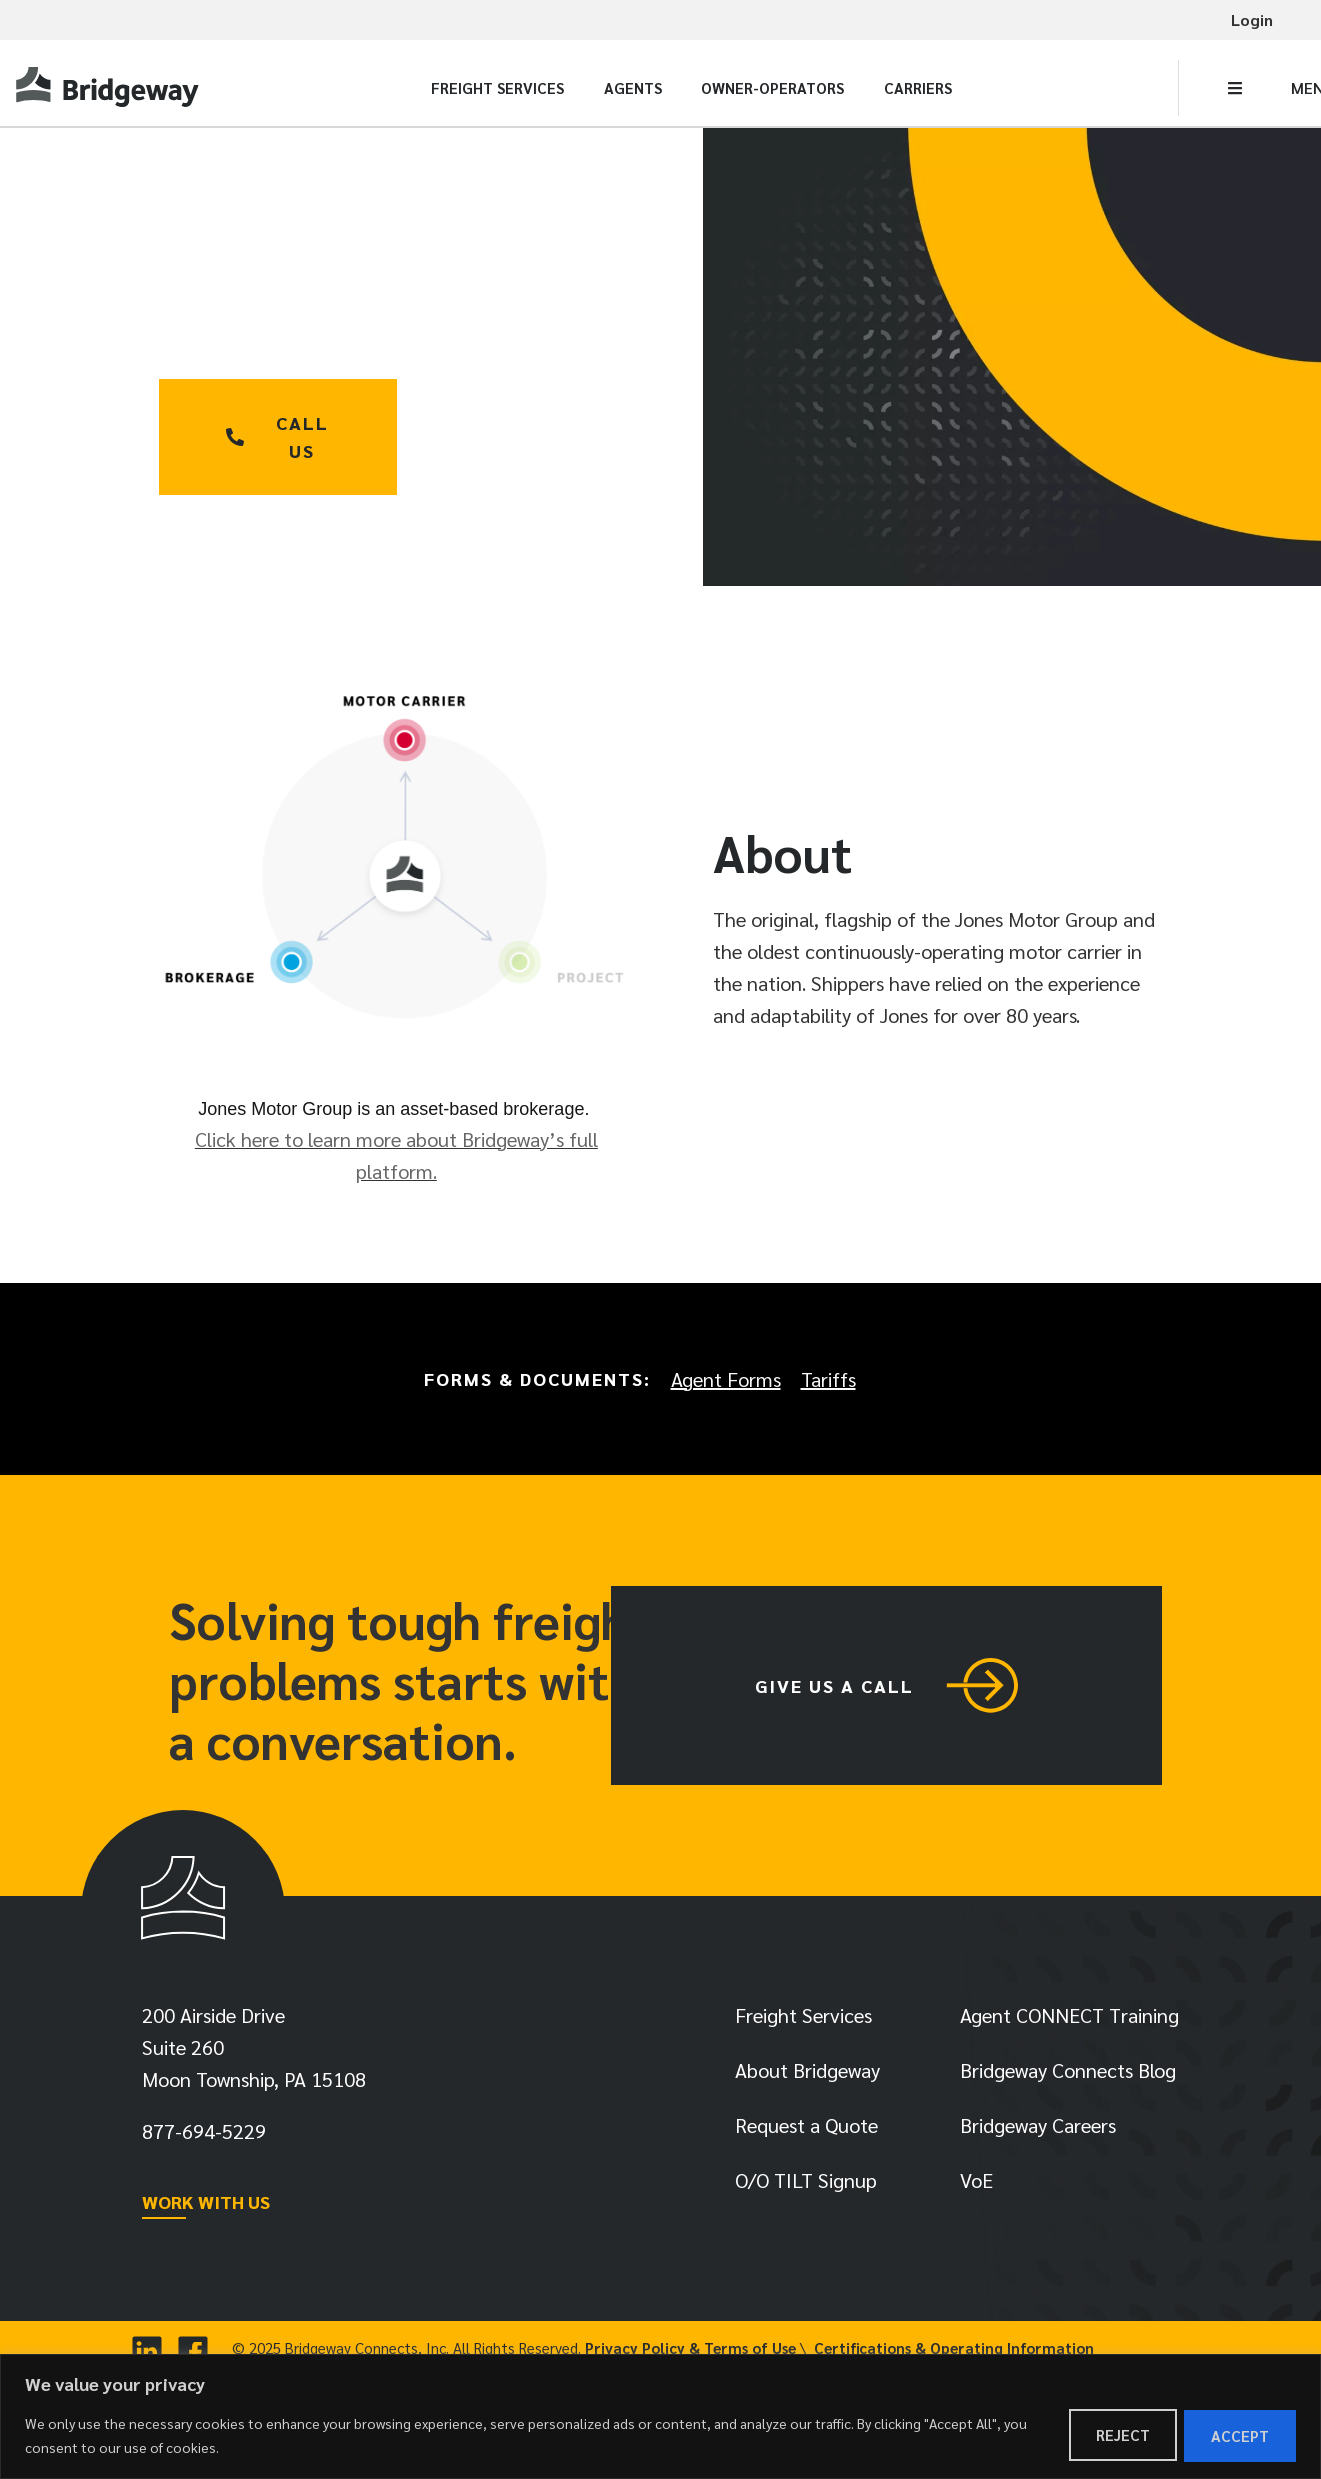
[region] (660, 2417)
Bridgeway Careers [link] (1038, 2130)
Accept (1238, 2435)
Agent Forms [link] (726, 1379)
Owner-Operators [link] (772, 87)
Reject (1116, 2435)
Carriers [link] (918, 87)
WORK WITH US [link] (206, 2206)
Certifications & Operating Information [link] (954, 2352)
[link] (110, 87)
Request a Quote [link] (806, 2130)
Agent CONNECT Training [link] (1069, 2020)
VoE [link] (976, 2185)
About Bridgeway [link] (807, 2075)
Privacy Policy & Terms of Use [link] (690, 2352)
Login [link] (1252, 19)
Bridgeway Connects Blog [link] (1068, 2075)
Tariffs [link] (828, 1379)
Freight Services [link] (497, 87)
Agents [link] (633, 87)
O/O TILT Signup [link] (806, 2185)
